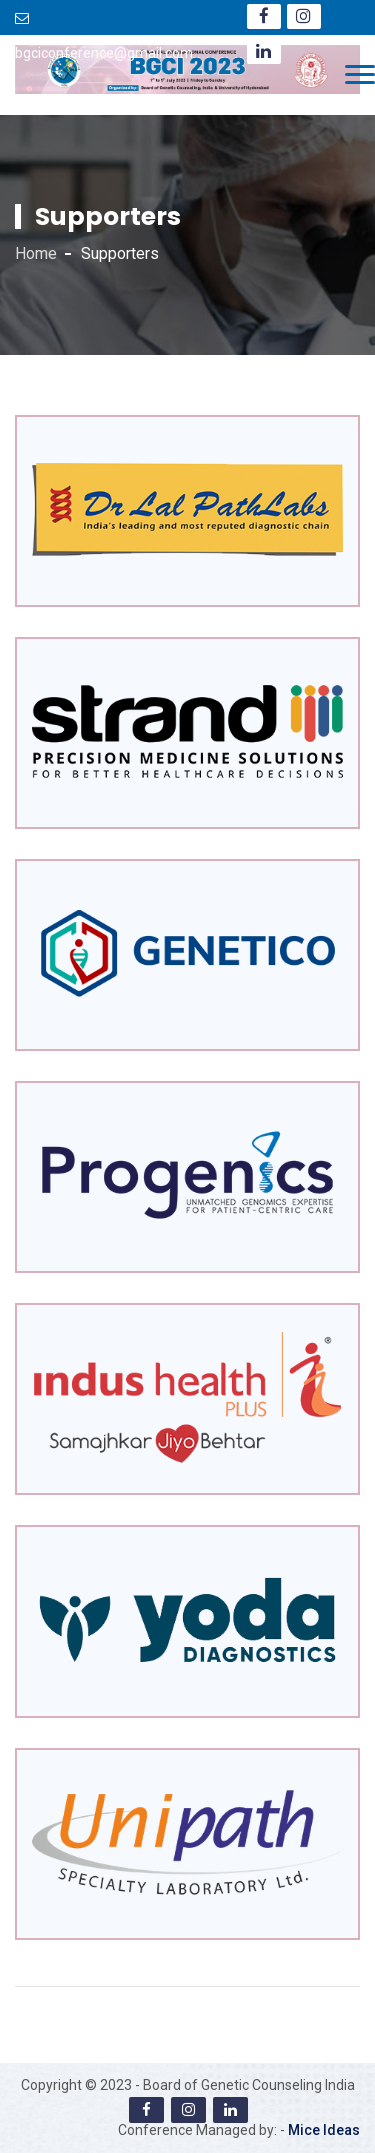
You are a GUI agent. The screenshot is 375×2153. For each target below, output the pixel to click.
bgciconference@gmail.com (104, 53)
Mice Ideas (324, 2130)
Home (36, 253)
